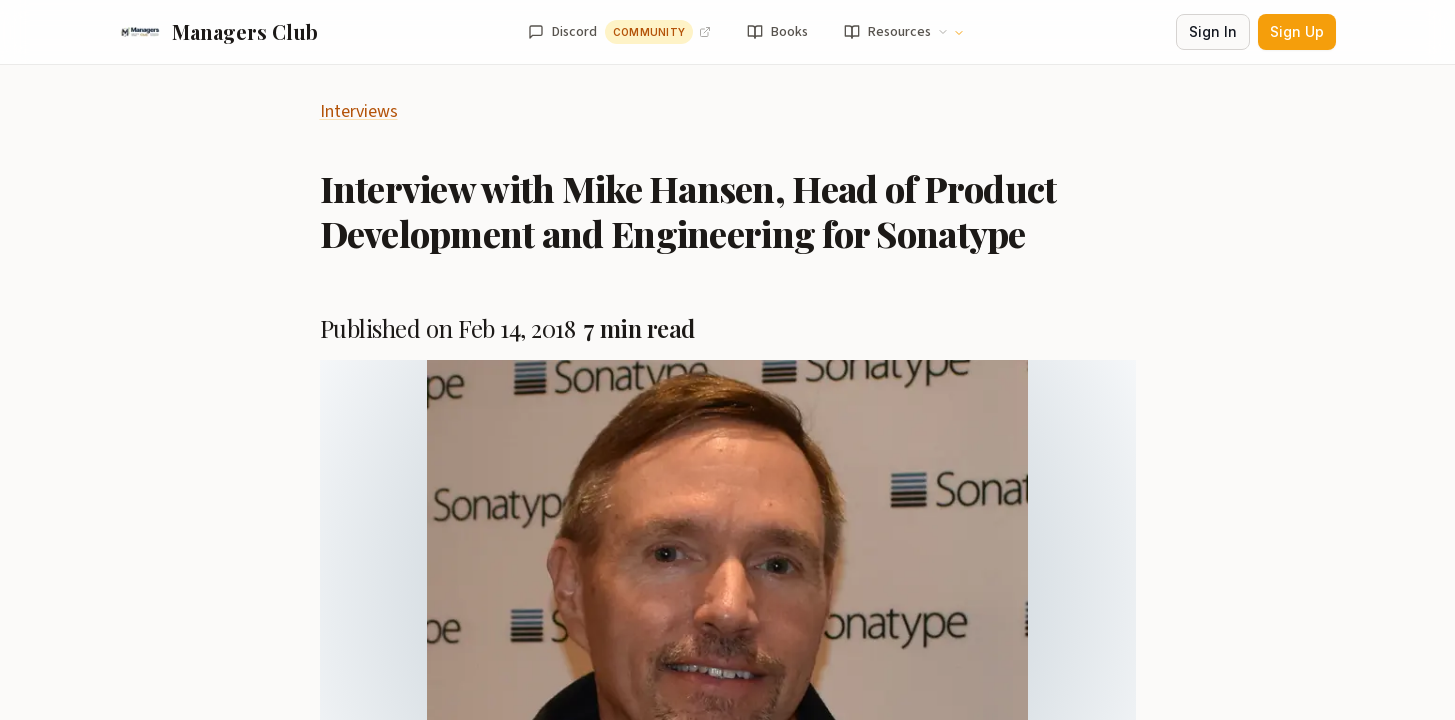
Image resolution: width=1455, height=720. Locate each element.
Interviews (359, 111)
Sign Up (1297, 31)
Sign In (1213, 31)
